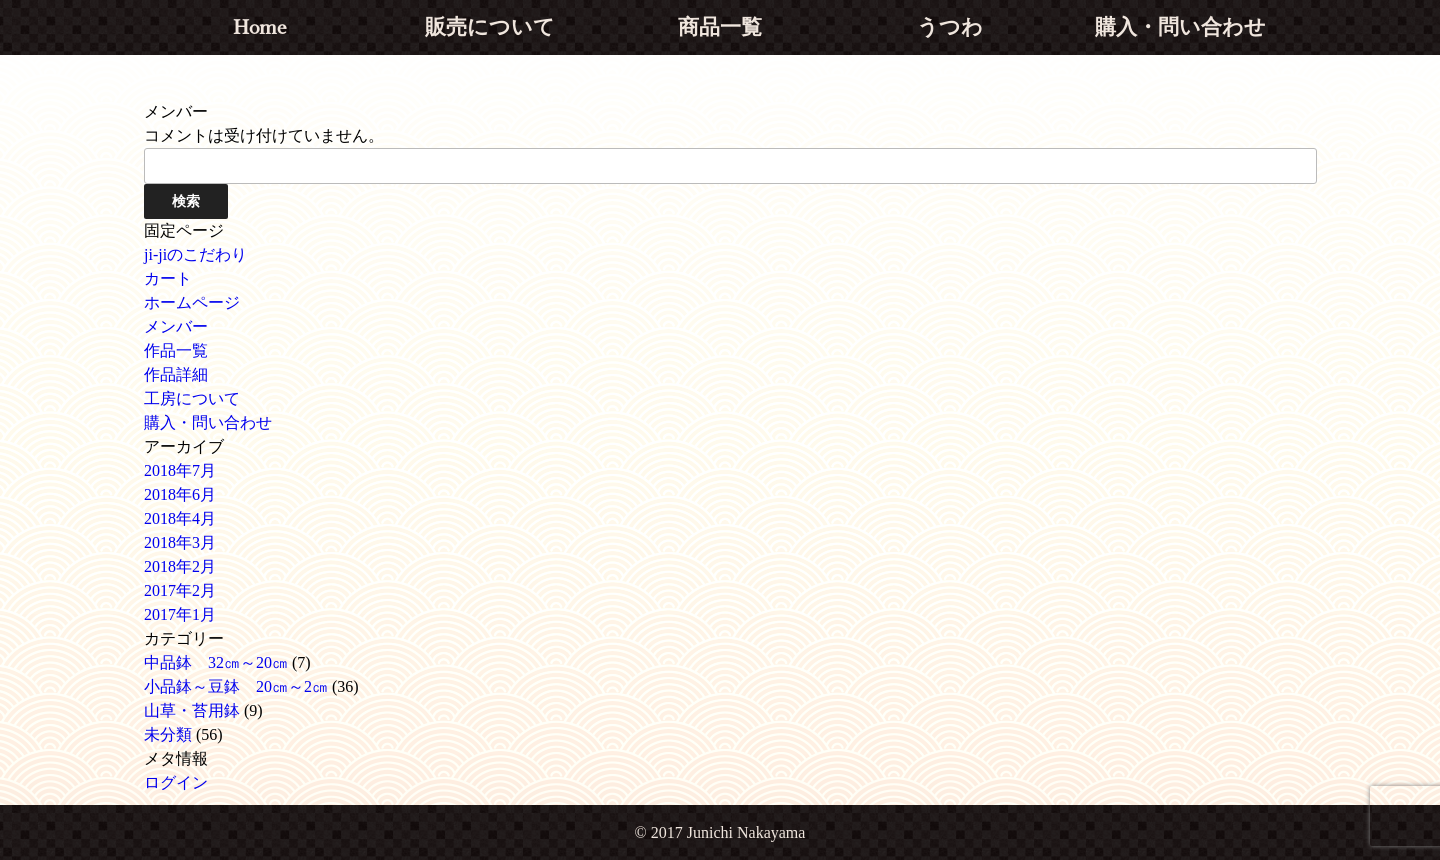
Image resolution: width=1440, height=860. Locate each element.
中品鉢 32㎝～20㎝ (216, 662)
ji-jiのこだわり (195, 254)
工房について (192, 398)
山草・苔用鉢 (192, 710)
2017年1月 (180, 614)
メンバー (176, 326)
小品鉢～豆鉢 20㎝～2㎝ (236, 686)
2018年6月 (180, 494)
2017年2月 (180, 590)
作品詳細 (176, 374)
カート (168, 278)
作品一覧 (176, 350)
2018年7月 (180, 470)
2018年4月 (180, 518)
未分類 (168, 734)
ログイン (176, 782)
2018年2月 (180, 566)
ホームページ (192, 302)
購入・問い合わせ (208, 422)
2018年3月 (180, 542)
